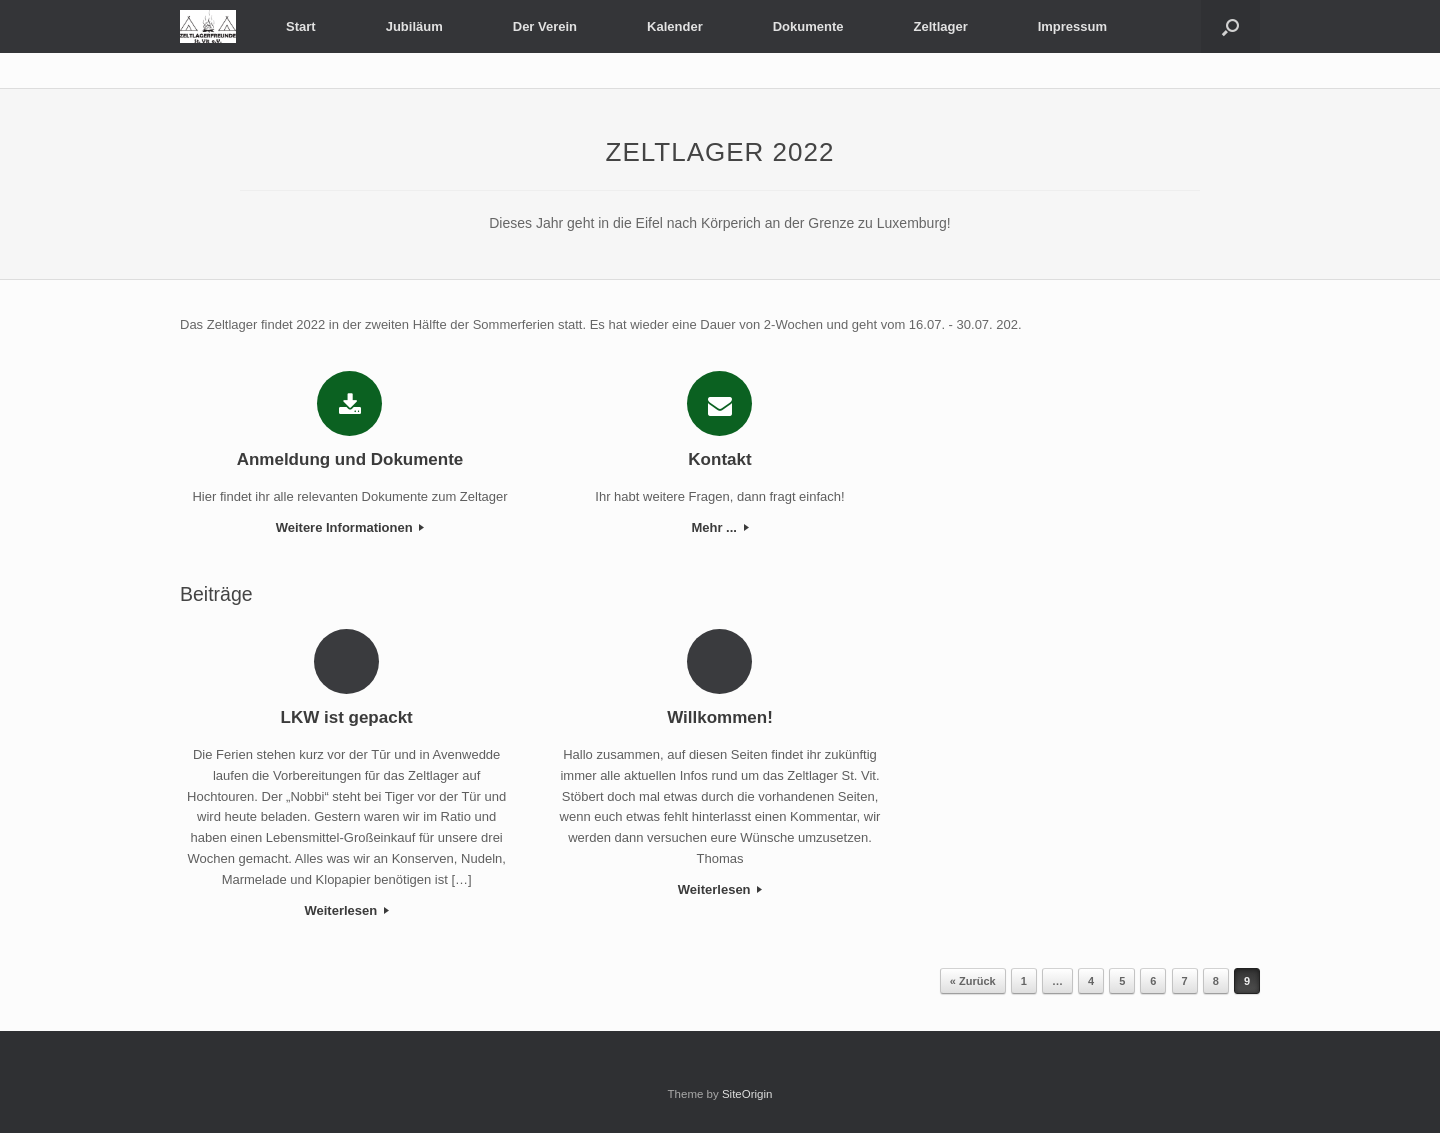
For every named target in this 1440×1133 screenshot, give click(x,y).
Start (301, 26)
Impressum (1072, 26)
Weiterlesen (346, 910)
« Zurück (973, 981)
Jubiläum (414, 26)
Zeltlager (941, 26)
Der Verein (545, 26)
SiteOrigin (747, 1094)
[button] (1230, 26)
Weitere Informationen (350, 527)
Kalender (675, 26)
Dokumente (808, 26)
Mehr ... (719, 527)
